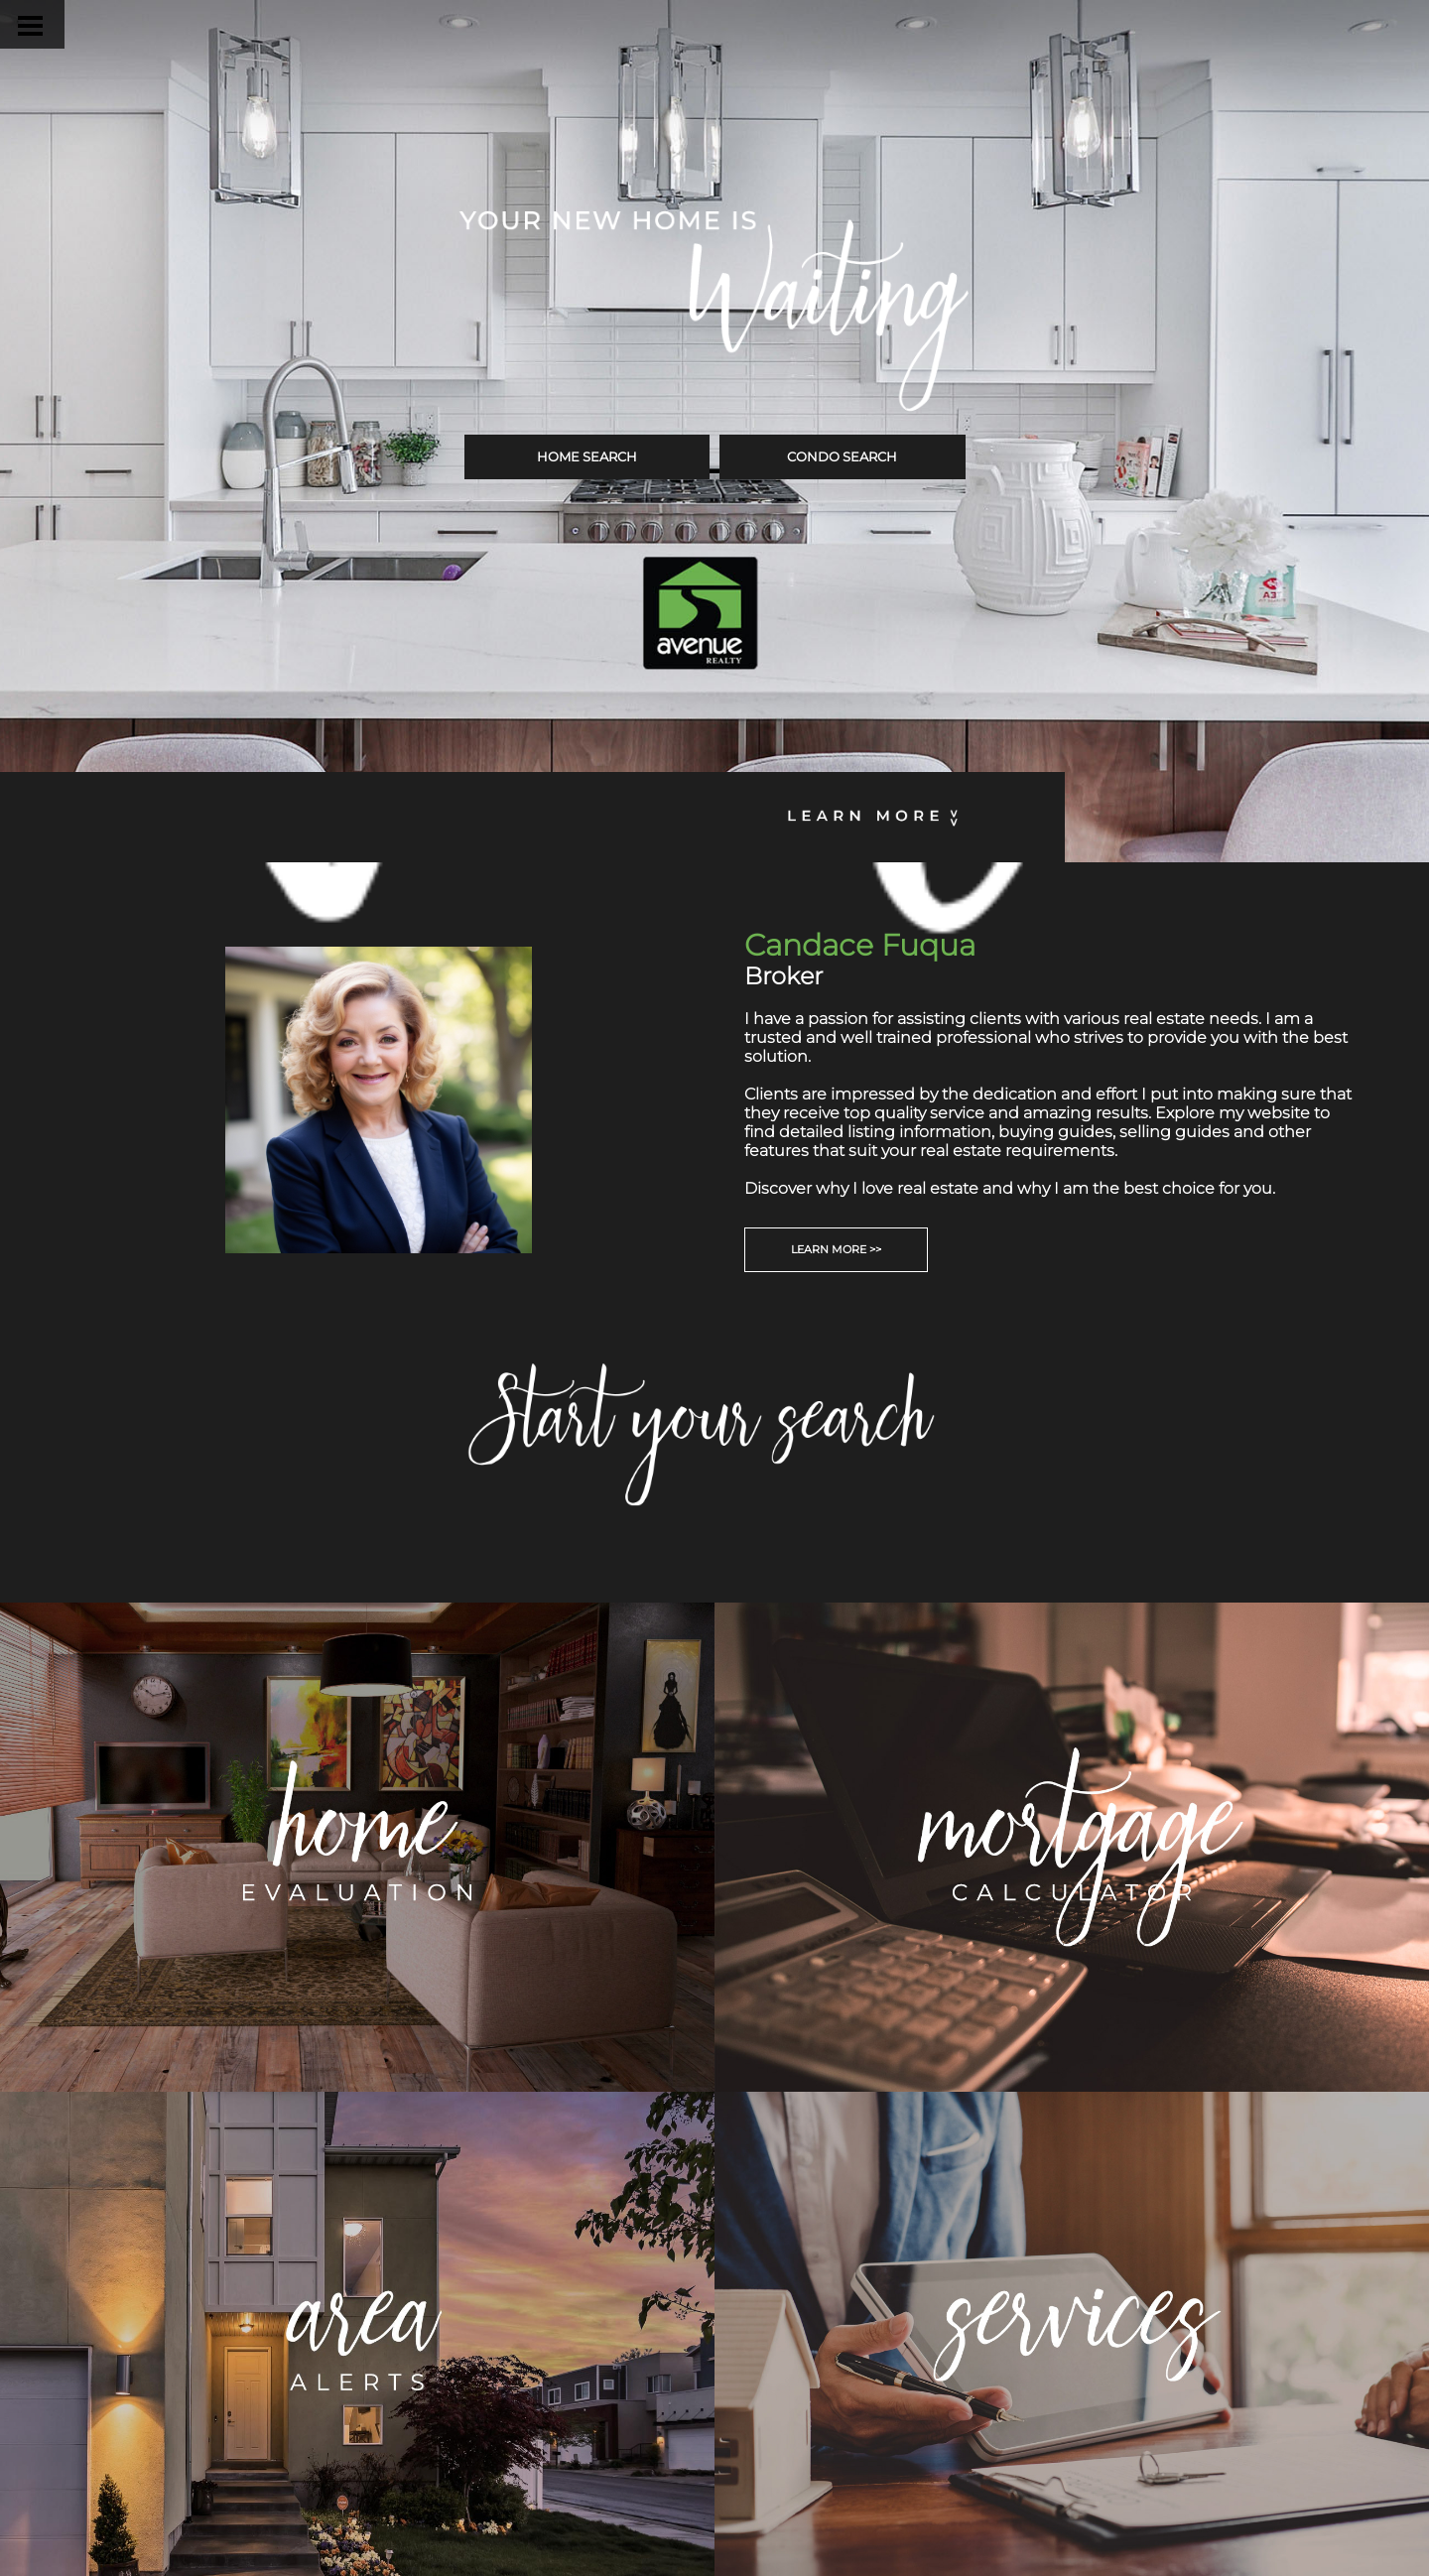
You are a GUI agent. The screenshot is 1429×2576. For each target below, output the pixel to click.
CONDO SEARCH (842, 456)
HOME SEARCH (587, 456)
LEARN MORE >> (836, 1249)
